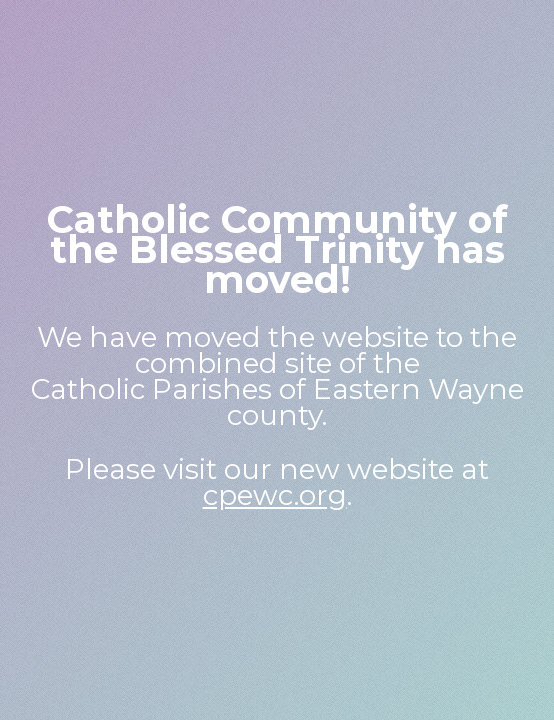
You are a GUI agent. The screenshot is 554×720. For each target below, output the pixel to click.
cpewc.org (275, 495)
